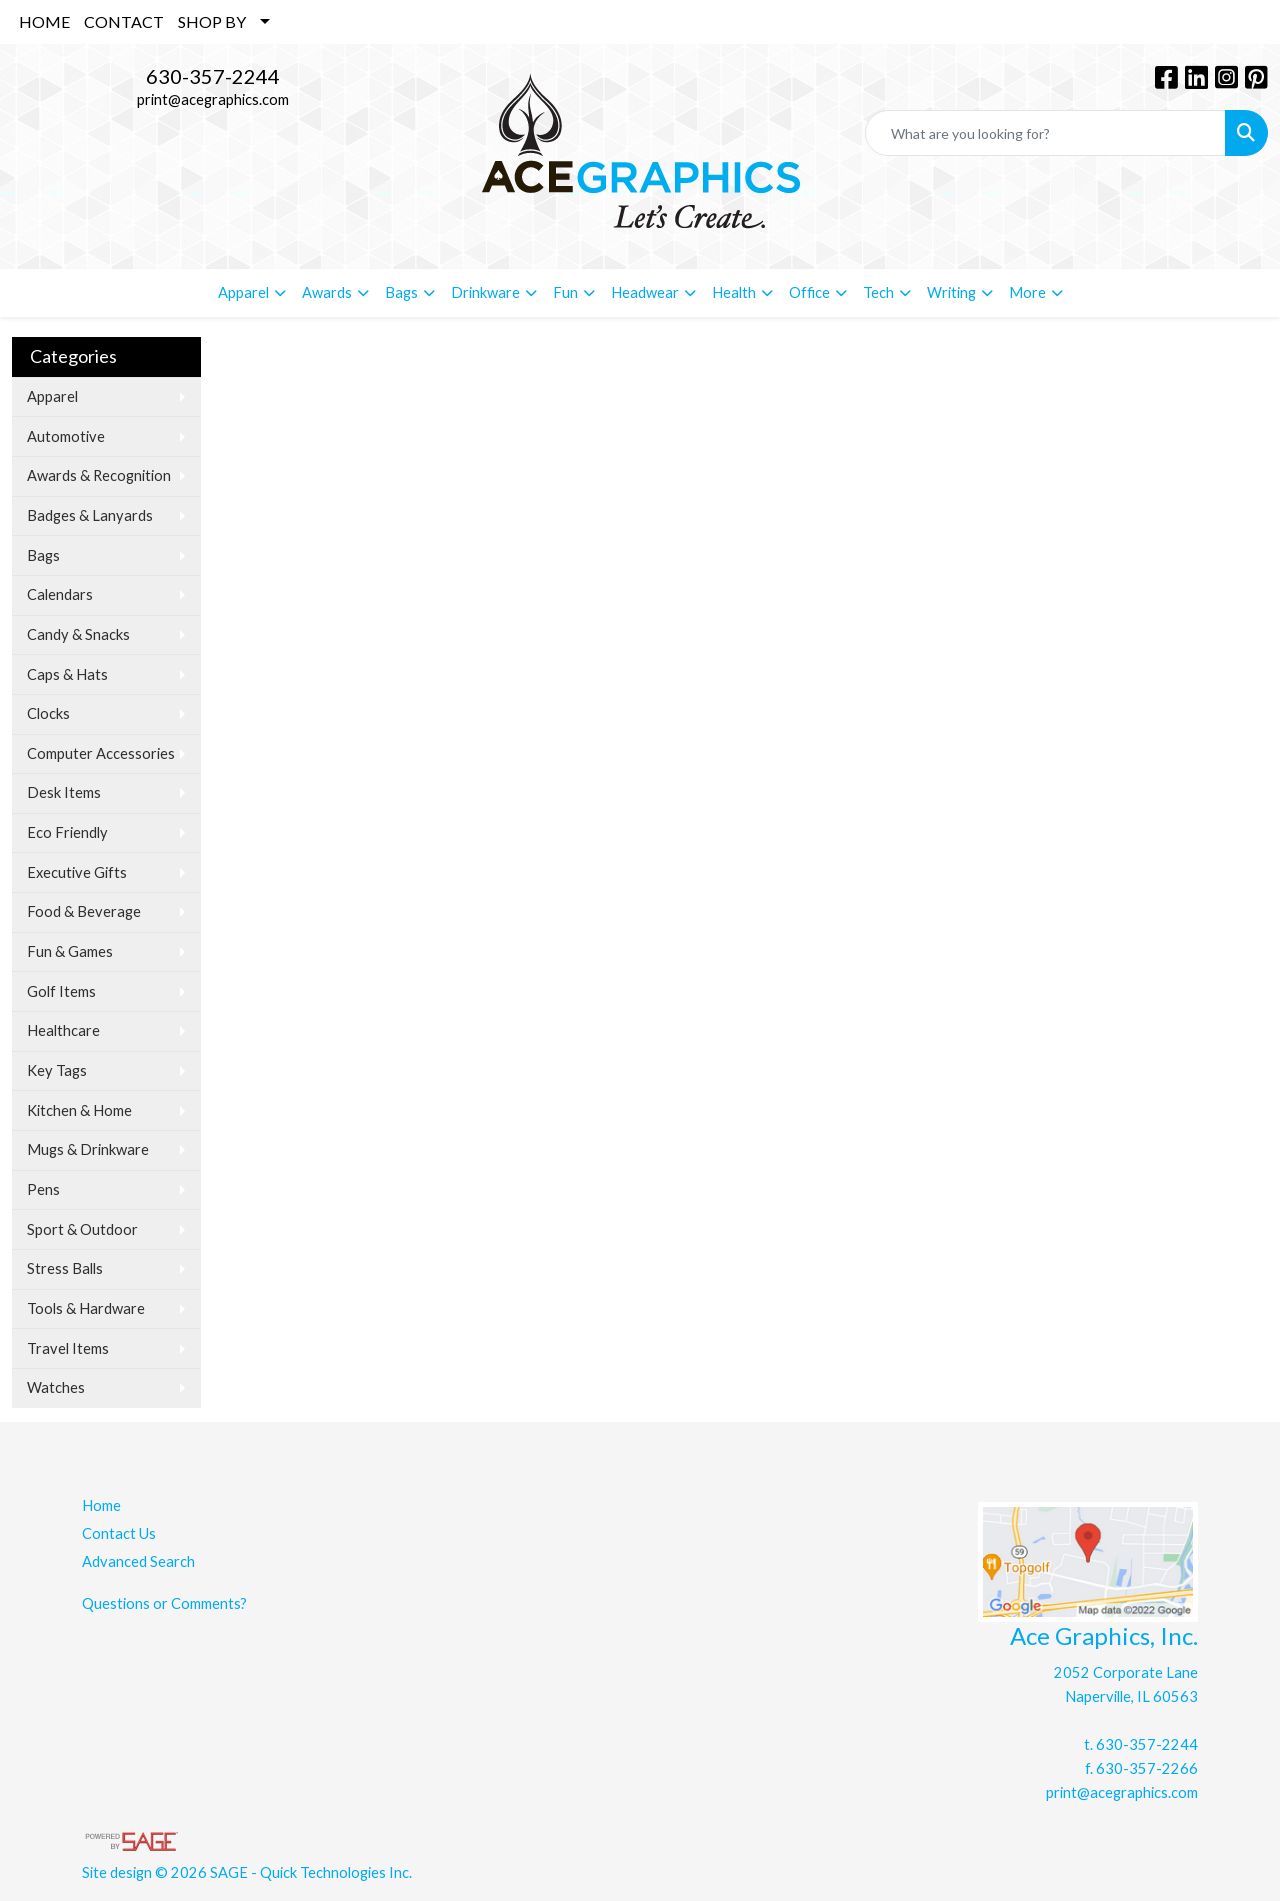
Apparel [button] (243, 292)
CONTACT (124, 21)
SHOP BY (212, 21)
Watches (56, 1387)
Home (101, 1505)
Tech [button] (878, 292)
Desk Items (64, 792)
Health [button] (734, 292)
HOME (44, 21)
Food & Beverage (84, 911)
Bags (43, 555)
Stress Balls (65, 1268)
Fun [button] (565, 292)
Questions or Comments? (164, 1603)
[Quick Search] (1045, 133)
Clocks (48, 713)
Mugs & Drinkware (88, 1149)
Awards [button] (327, 292)
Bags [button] (401, 292)
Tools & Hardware (86, 1308)
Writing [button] (951, 292)
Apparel (52, 396)
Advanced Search (138, 1561)
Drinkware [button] (485, 292)
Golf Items (61, 991)
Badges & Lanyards (90, 515)
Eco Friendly (67, 832)
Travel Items (68, 1348)
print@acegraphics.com (213, 99)
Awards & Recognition (99, 475)
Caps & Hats (67, 674)
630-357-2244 (213, 76)
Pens (43, 1189)
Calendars (60, 594)
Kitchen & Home (79, 1110)
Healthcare (63, 1030)
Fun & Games (70, 951)
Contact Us (119, 1533)
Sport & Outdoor (82, 1229)
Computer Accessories (101, 753)
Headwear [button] (645, 292)
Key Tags (57, 1070)
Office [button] (809, 292)
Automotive (66, 436)
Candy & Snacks (78, 634)
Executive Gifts (77, 872)
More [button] (1027, 292)
